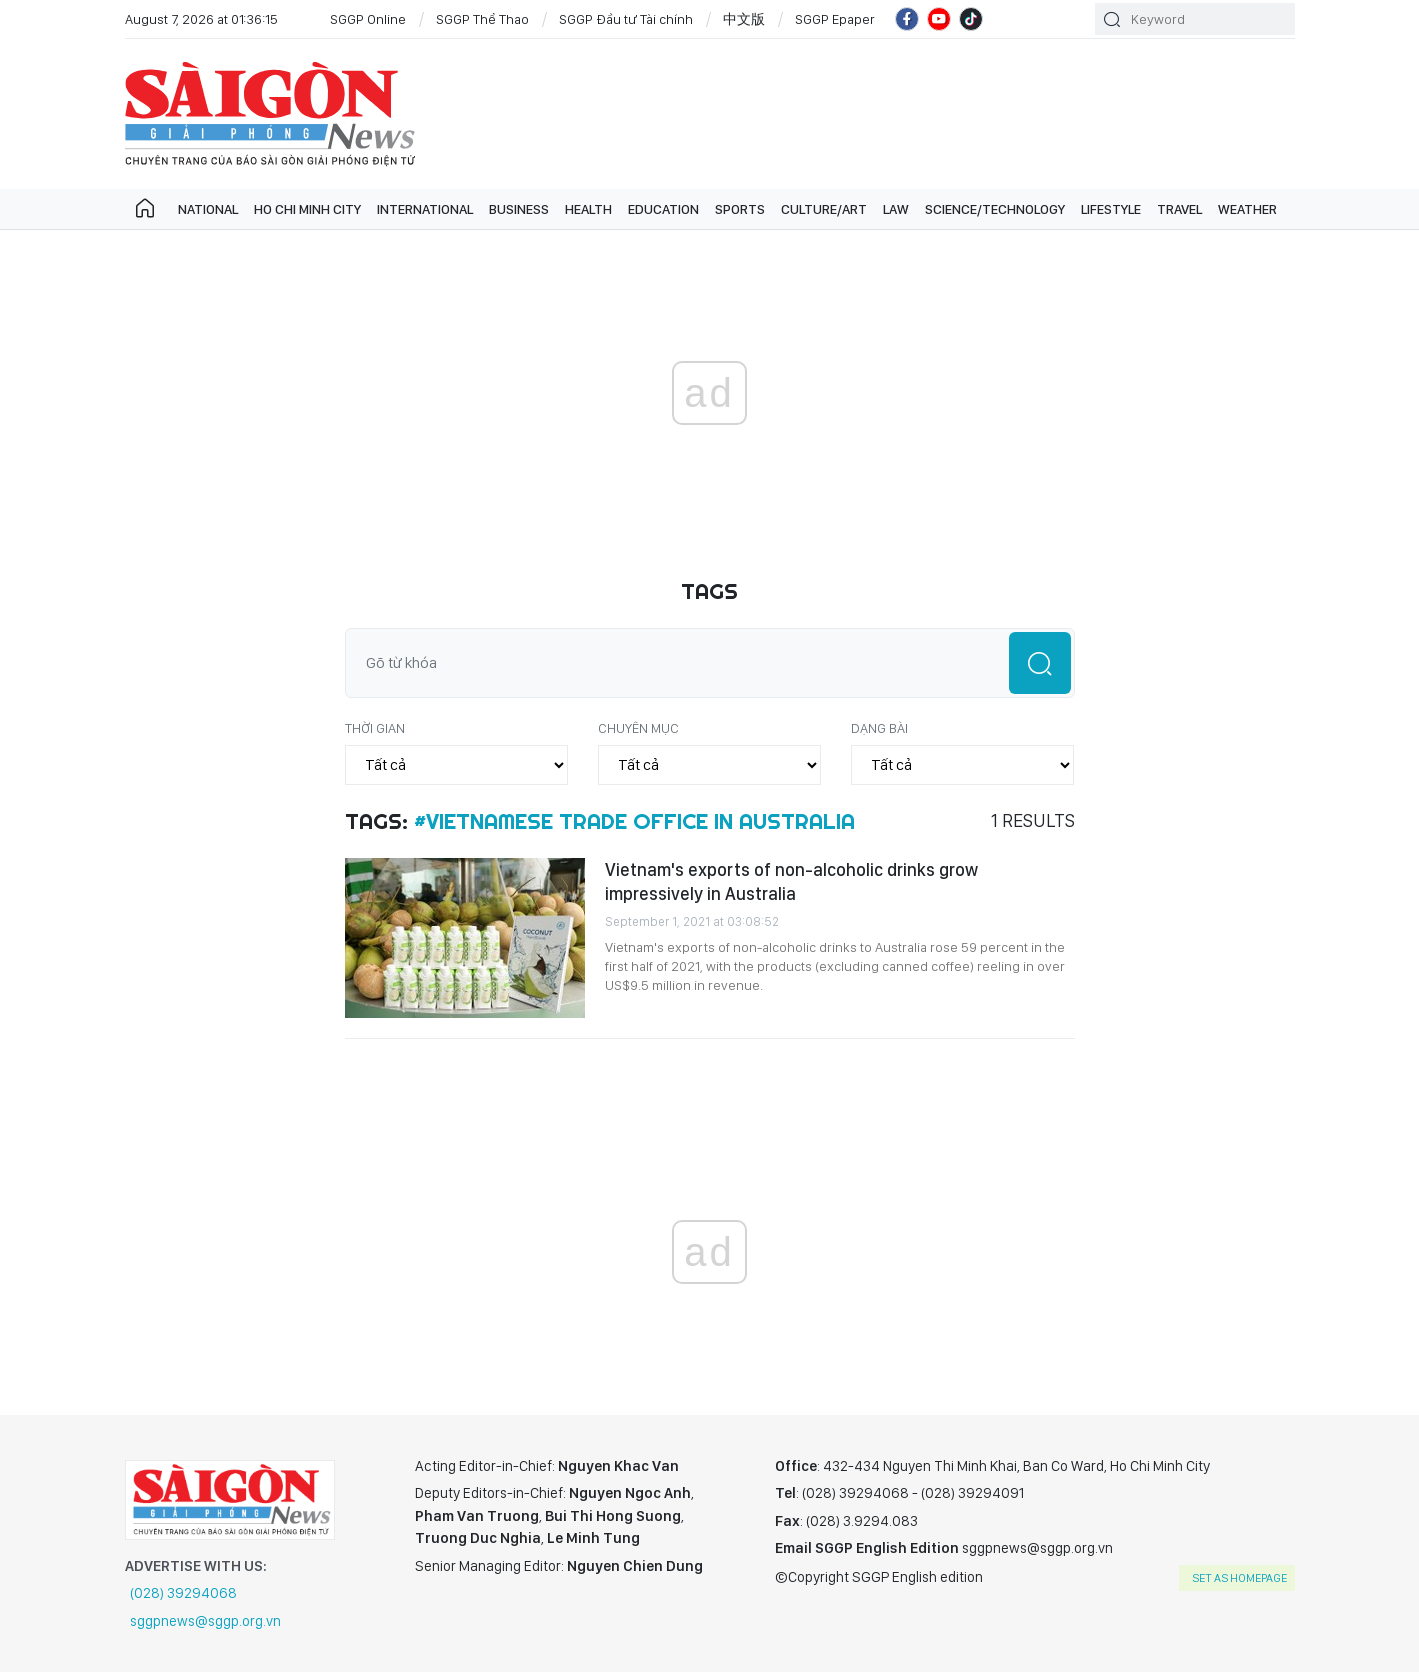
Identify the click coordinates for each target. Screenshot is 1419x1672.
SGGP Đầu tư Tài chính (626, 19)
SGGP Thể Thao (482, 19)
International (425, 209)
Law (896, 209)
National (208, 209)
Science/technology (995, 209)
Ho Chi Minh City (307, 209)
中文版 (744, 19)
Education (663, 209)
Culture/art (824, 209)
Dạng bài (879, 728)
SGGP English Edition (270, 114)
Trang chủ (145, 209)
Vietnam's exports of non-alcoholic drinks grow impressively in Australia (791, 881)
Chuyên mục (638, 728)
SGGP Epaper (835, 19)
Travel (1179, 209)
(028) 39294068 (183, 1593)
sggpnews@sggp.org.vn (205, 1621)
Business (519, 209)
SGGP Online (368, 19)
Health (588, 209)
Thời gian (375, 728)
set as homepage (1239, 1578)
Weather (1247, 209)
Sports (740, 209)
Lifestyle (1111, 209)
